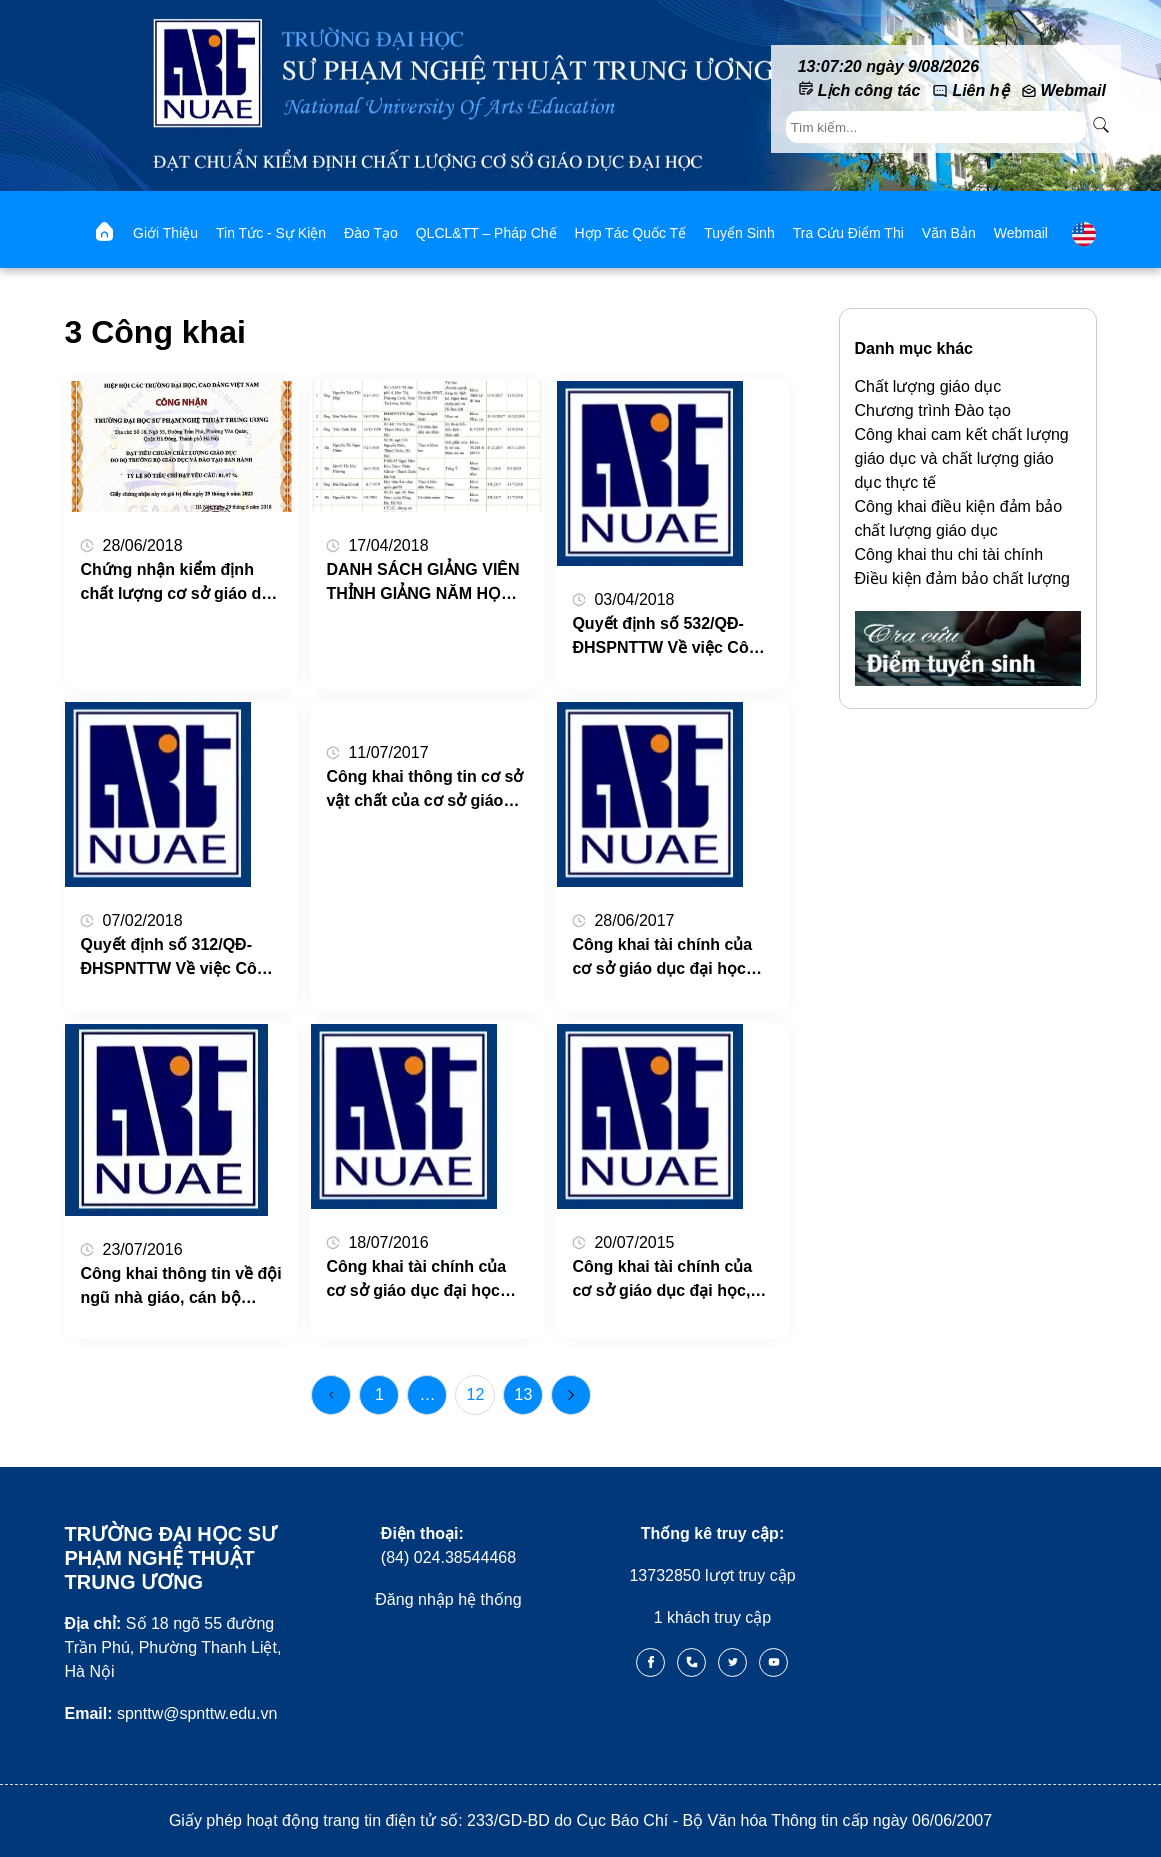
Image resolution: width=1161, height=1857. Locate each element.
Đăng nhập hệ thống (448, 1599)
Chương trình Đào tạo (933, 410)
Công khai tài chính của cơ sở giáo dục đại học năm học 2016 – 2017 (662, 958)
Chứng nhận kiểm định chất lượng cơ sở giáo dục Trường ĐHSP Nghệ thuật (180, 583)
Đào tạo (371, 233)
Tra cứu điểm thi (848, 233)
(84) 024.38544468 (448, 1545)
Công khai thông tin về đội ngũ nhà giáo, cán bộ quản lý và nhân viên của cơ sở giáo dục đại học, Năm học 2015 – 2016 (180, 1287)
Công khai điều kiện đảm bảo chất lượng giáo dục (959, 518)
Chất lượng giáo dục (928, 386)
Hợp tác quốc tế (631, 233)
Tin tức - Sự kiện (271, 233)
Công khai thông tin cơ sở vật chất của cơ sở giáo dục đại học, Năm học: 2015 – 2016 (424, 790)
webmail (1021, 233)
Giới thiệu (165, 233)
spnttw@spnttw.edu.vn (170, 1713)
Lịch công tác (869, 90)
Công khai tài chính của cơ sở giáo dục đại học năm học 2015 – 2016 (416, 1280)
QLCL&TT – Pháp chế (486, 233)
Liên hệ (980, 90)
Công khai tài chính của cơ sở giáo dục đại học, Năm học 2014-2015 (662, 1280)
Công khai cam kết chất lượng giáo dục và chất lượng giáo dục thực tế (962, 458)
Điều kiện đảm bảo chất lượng (962, 578)
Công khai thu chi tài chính (949, 554)
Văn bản (949, 233)
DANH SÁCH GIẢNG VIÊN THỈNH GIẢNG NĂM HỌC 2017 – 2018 (422, 583)
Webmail (1074, 90)
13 (524, 1394)
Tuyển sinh (739, 233)
